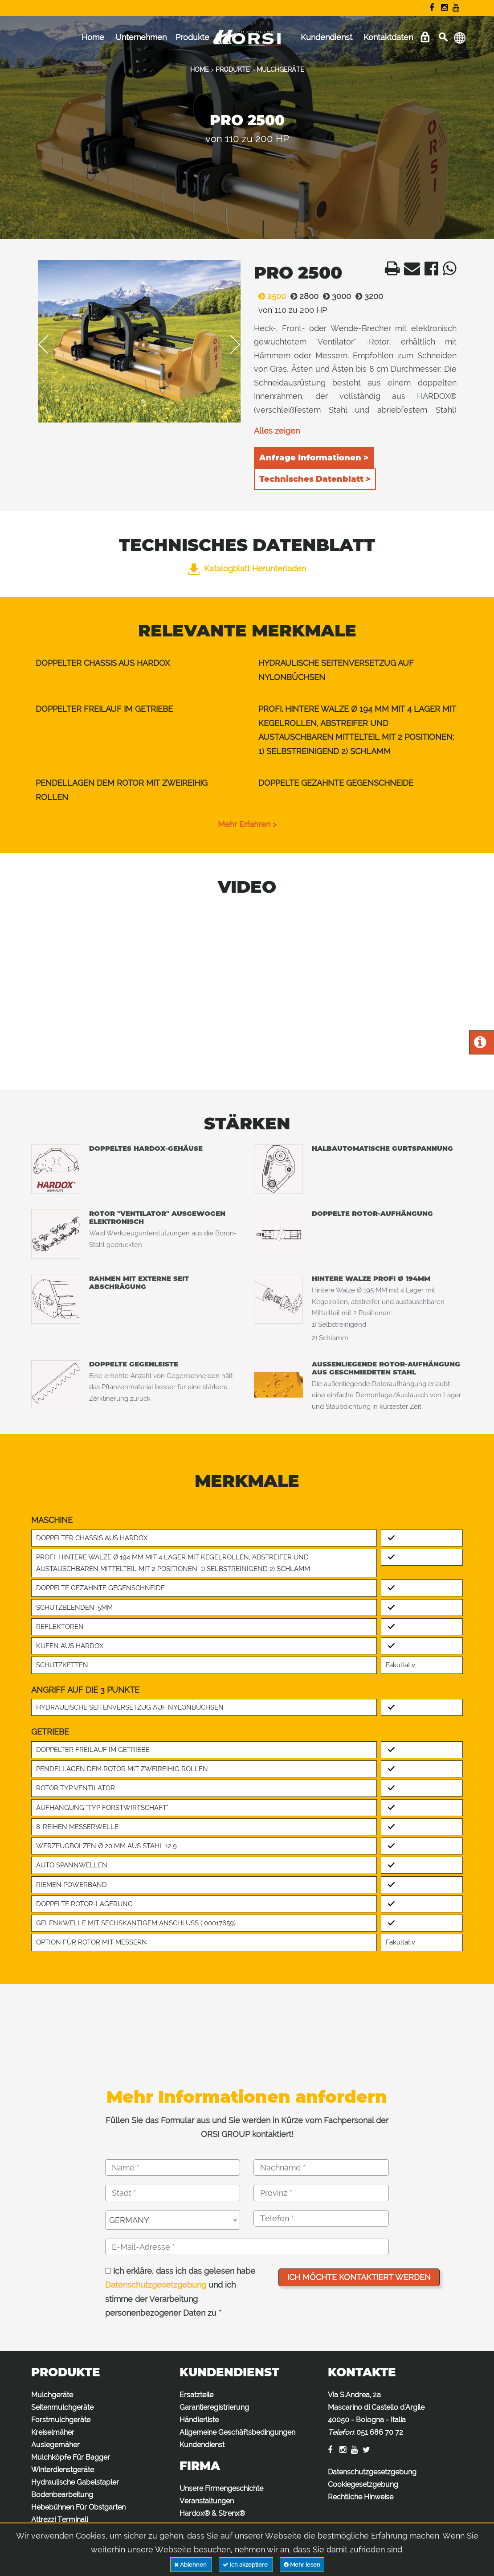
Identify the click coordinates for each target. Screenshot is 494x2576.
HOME (199, 69)
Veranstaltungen (207, 2501)
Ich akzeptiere (246, 2564)
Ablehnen (191, 2564)
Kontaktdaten (388, 37)
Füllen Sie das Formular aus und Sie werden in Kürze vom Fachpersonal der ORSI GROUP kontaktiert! (247, 2127)
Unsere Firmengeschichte (221, 2488)
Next (229, 344)
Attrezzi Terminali (59, 2519)
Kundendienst (326, 37)
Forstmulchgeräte (60, 2420)
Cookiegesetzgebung (363, 2484)
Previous (49, 344)
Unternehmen (141, 37)
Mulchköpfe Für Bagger (70, 2457)
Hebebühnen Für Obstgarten (78, 2507)
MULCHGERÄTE (280, 69)
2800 (302, 296)
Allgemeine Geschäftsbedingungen (237, 2432)
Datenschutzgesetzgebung (155, 2284)
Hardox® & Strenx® (212, 2513)
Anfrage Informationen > (313, 458)
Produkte (192, 37)
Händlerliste (199, 2420)
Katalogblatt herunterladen (247, 568)
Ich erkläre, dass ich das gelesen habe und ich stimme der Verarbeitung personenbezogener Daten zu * (180, 2292)
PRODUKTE (233, 69)
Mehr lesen (302, 2564)
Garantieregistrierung (214, 2407)
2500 (270, 296)
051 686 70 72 (379, 2432)
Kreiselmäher (52, 2432)
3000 (334, 296)
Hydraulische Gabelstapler (75, 2482)
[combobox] (172, 2220)
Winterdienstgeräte (62, 2469)
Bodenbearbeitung (62, 2494)
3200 (367, 296)
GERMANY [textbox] (129, 2220)
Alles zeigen (277, 430)
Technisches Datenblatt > (315, 479)
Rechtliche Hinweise (360, 2497)
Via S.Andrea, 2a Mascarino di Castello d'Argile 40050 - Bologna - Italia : (376, 2414)
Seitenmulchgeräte (62, 2407)
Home (93, 37)
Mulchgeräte (52, 2395)
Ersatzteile (196, 2395)
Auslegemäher (55, 2445)
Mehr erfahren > (247, 824)
